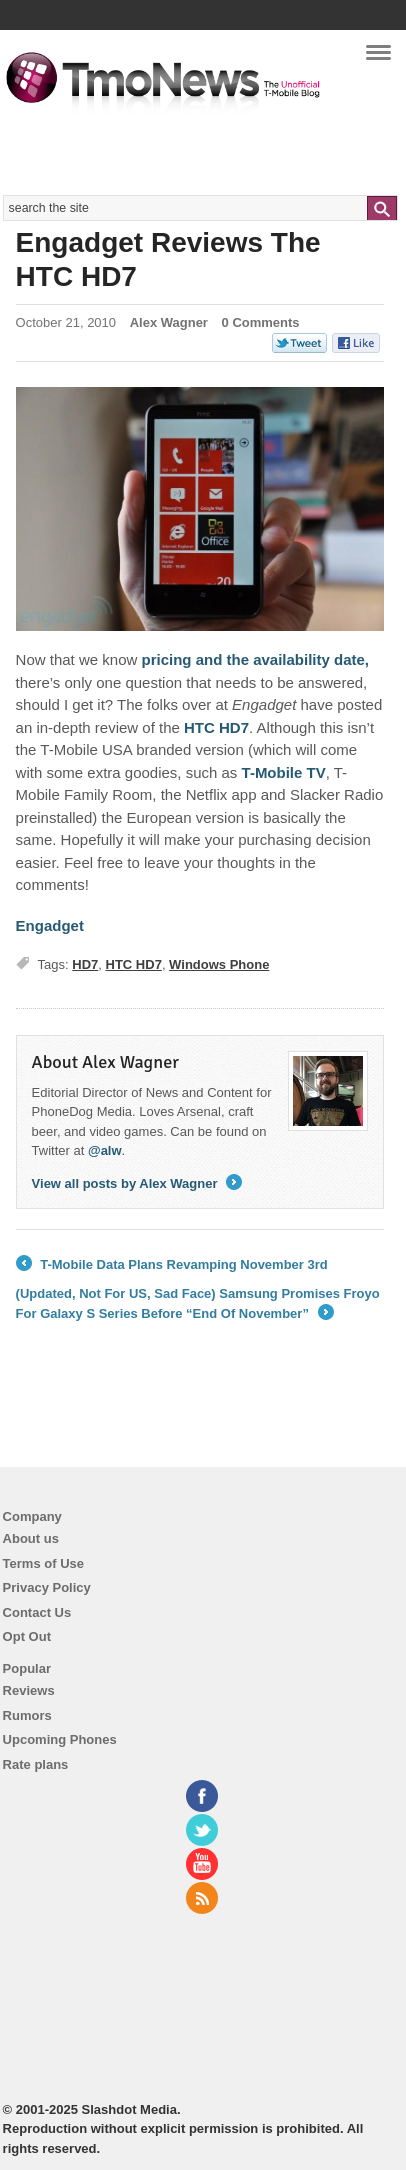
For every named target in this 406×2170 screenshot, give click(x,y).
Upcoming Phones (60, 1739)
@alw (105, 1150)
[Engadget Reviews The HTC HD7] (200, 509)
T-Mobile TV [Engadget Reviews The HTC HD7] (284, 772)
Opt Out (27, 1636)
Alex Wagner (169, 322)
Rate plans (36, 1764)
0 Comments (261, 322)
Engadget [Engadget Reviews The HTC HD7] (50, 925)
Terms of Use (43, 1563)
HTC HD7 (134, 964)
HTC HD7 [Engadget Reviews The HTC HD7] (216, 727)
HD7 (85, 964)
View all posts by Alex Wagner (137, 1183)
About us (31, 1538)
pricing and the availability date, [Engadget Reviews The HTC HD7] (255, 659)
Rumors (27, 1715)
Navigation (378, 59)
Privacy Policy (47, 1587)
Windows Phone (219, 964)
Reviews (29, 1690)
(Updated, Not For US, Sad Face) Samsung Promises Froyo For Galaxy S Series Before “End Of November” (198, 1304)
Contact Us (37, 1612)
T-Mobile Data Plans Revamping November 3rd (172, 1265)
